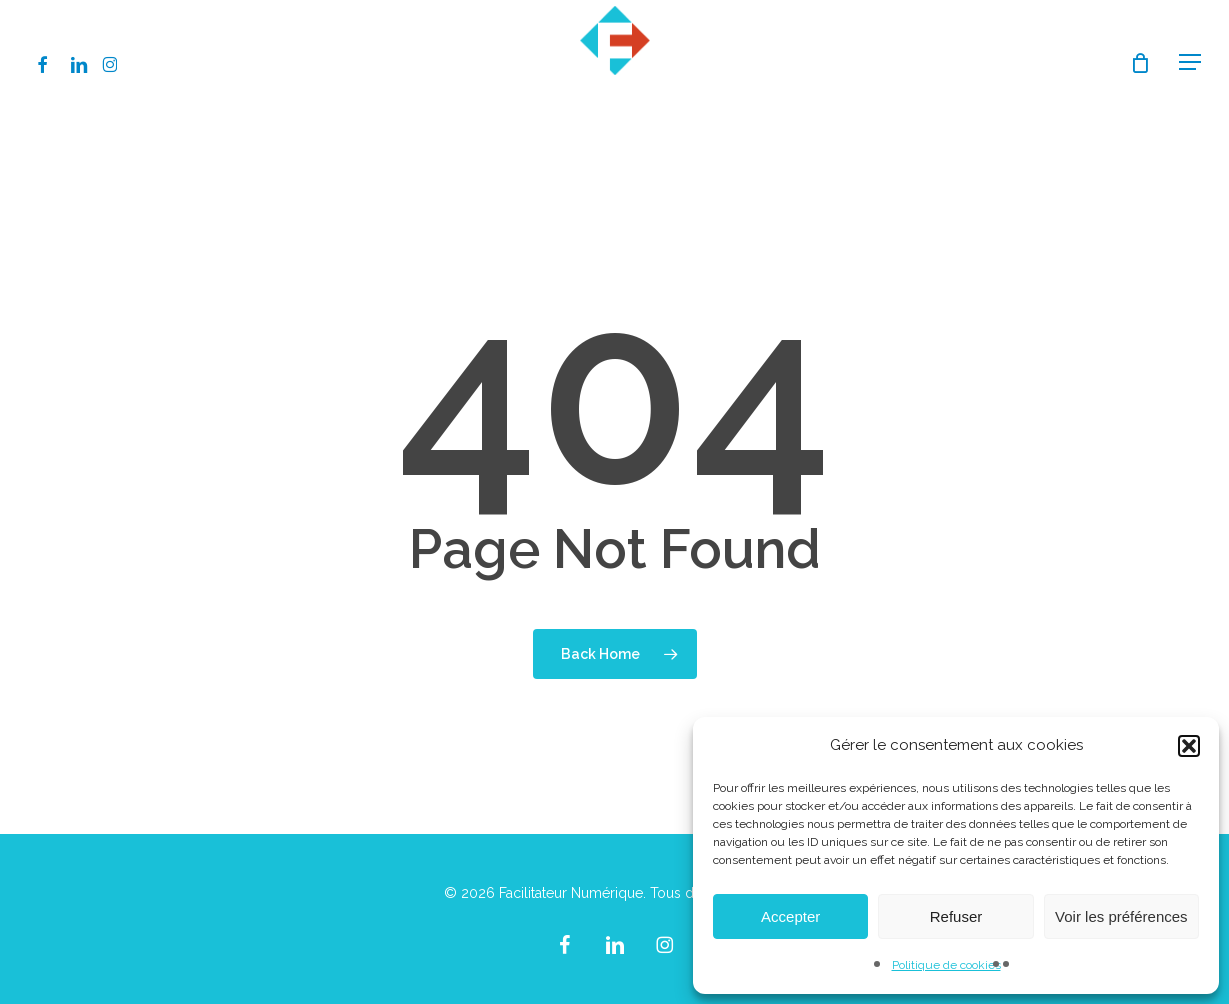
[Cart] (1140, 63)
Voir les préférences (1121, 916)
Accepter (790, 916)
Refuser (956, 916)
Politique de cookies (946, 965)
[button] (1189, 746)
